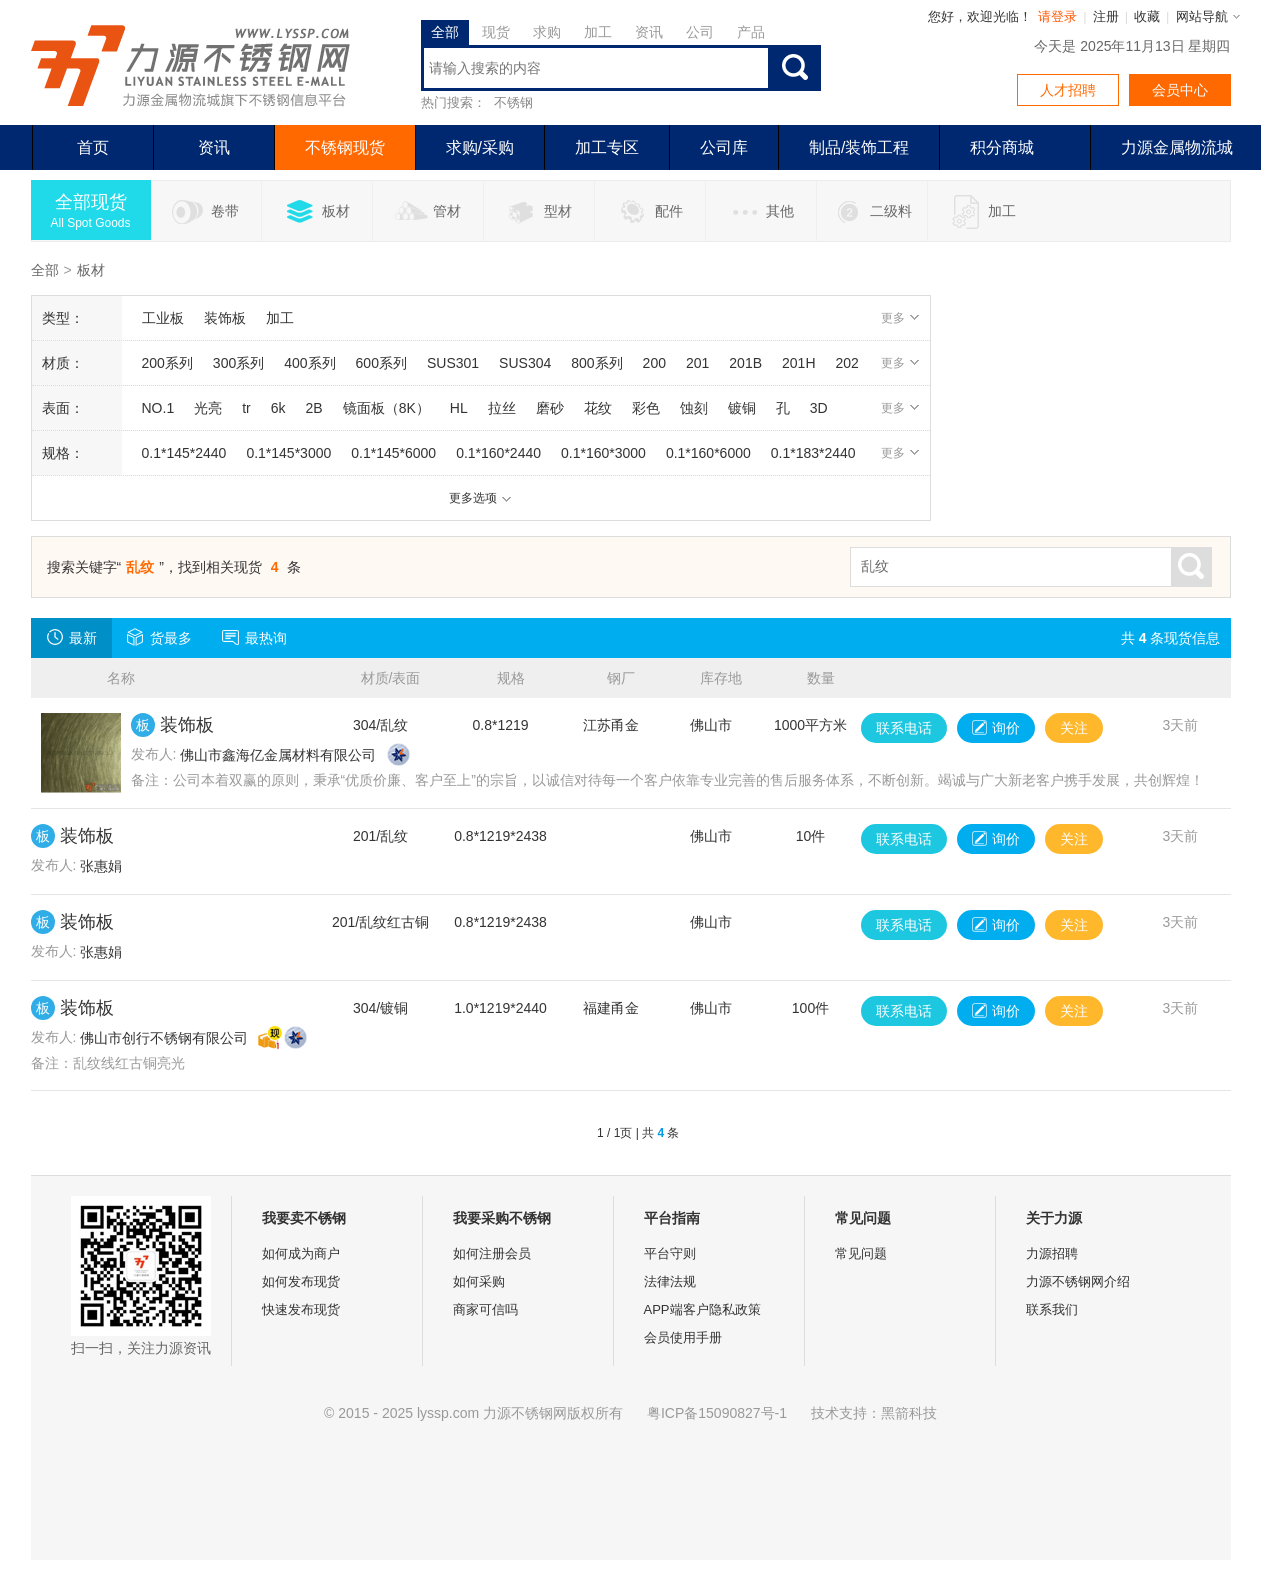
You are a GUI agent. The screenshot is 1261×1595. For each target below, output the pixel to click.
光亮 (208, 408)
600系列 (381, 363)
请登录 (1057, 16)
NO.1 (158, 408)
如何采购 (479, 1281)
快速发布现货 (301, 1309)
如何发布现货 (301, 1281)
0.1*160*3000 (603, 453)
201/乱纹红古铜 (380, 922)
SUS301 (453, 363)
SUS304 (525, 363)
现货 (496, 32)
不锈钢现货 (345, 147)
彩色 (646, 408)
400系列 (309, 363)
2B (314, 408)
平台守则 (670, 1253)
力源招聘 (1052, 1253)
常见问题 (861, 1253)
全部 (445, 32)
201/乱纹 (380, 836)
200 (654, 363)
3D (819, 408)
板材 (316, 212)
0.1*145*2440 (184, 453)
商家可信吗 (485, 1309)
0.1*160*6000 (708, 453)
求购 (547, 32)
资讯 (649, 32)
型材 (538, 212)
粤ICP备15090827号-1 (717, 1413)
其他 (760, 212)
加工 (598, 32)
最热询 (254, 637)
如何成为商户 (301, 1253)
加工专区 (607, 147)
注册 (1106, 16)
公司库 (724, 147)
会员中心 (1180, 90)
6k (278, 408)
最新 (71, 637)
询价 (996, 728)
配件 (649, 212)
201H (798, 363)
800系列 (596, 363)
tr (246, 408)
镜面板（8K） (386, 408)
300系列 (238, 363)
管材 (427, 212)
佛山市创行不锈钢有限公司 (164, 1038)
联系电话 (904, 728)
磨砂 (550, 408)
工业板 (163, 318)
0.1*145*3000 (288, 453)
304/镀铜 (380, 1008)
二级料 (871, 212)
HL (459, 408)
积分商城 (1002, 147)
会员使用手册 (683, 1337)
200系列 (167, 363)
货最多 (159, 637)
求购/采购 (480, 147)
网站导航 (1202, 16)
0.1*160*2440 (498, 453)
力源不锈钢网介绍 (1078, 1281)
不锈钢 (513, 102)
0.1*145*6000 (393, 453)
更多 (900, 318)
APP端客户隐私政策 (702, 1309)
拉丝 (502, 408)
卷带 (205, 212)
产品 (751, 32)
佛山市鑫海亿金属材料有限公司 (278, 755)
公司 (700, 32)
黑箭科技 (909, 1413)
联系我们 (1052, 1309)
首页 (93, 147)
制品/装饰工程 (859, 147)
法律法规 (670, 1281)
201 (697, 363)
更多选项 (480, 498)
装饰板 (225, 318)
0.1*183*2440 (813, 453)
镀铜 (742, 408)
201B (745, 363)
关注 (1074, 728)
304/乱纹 (380, 725)
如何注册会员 (492, 1253)
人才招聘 (1068, 90)
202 (847, 363)
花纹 (598, 408)
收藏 (1147, 16)
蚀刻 (694, 408)
